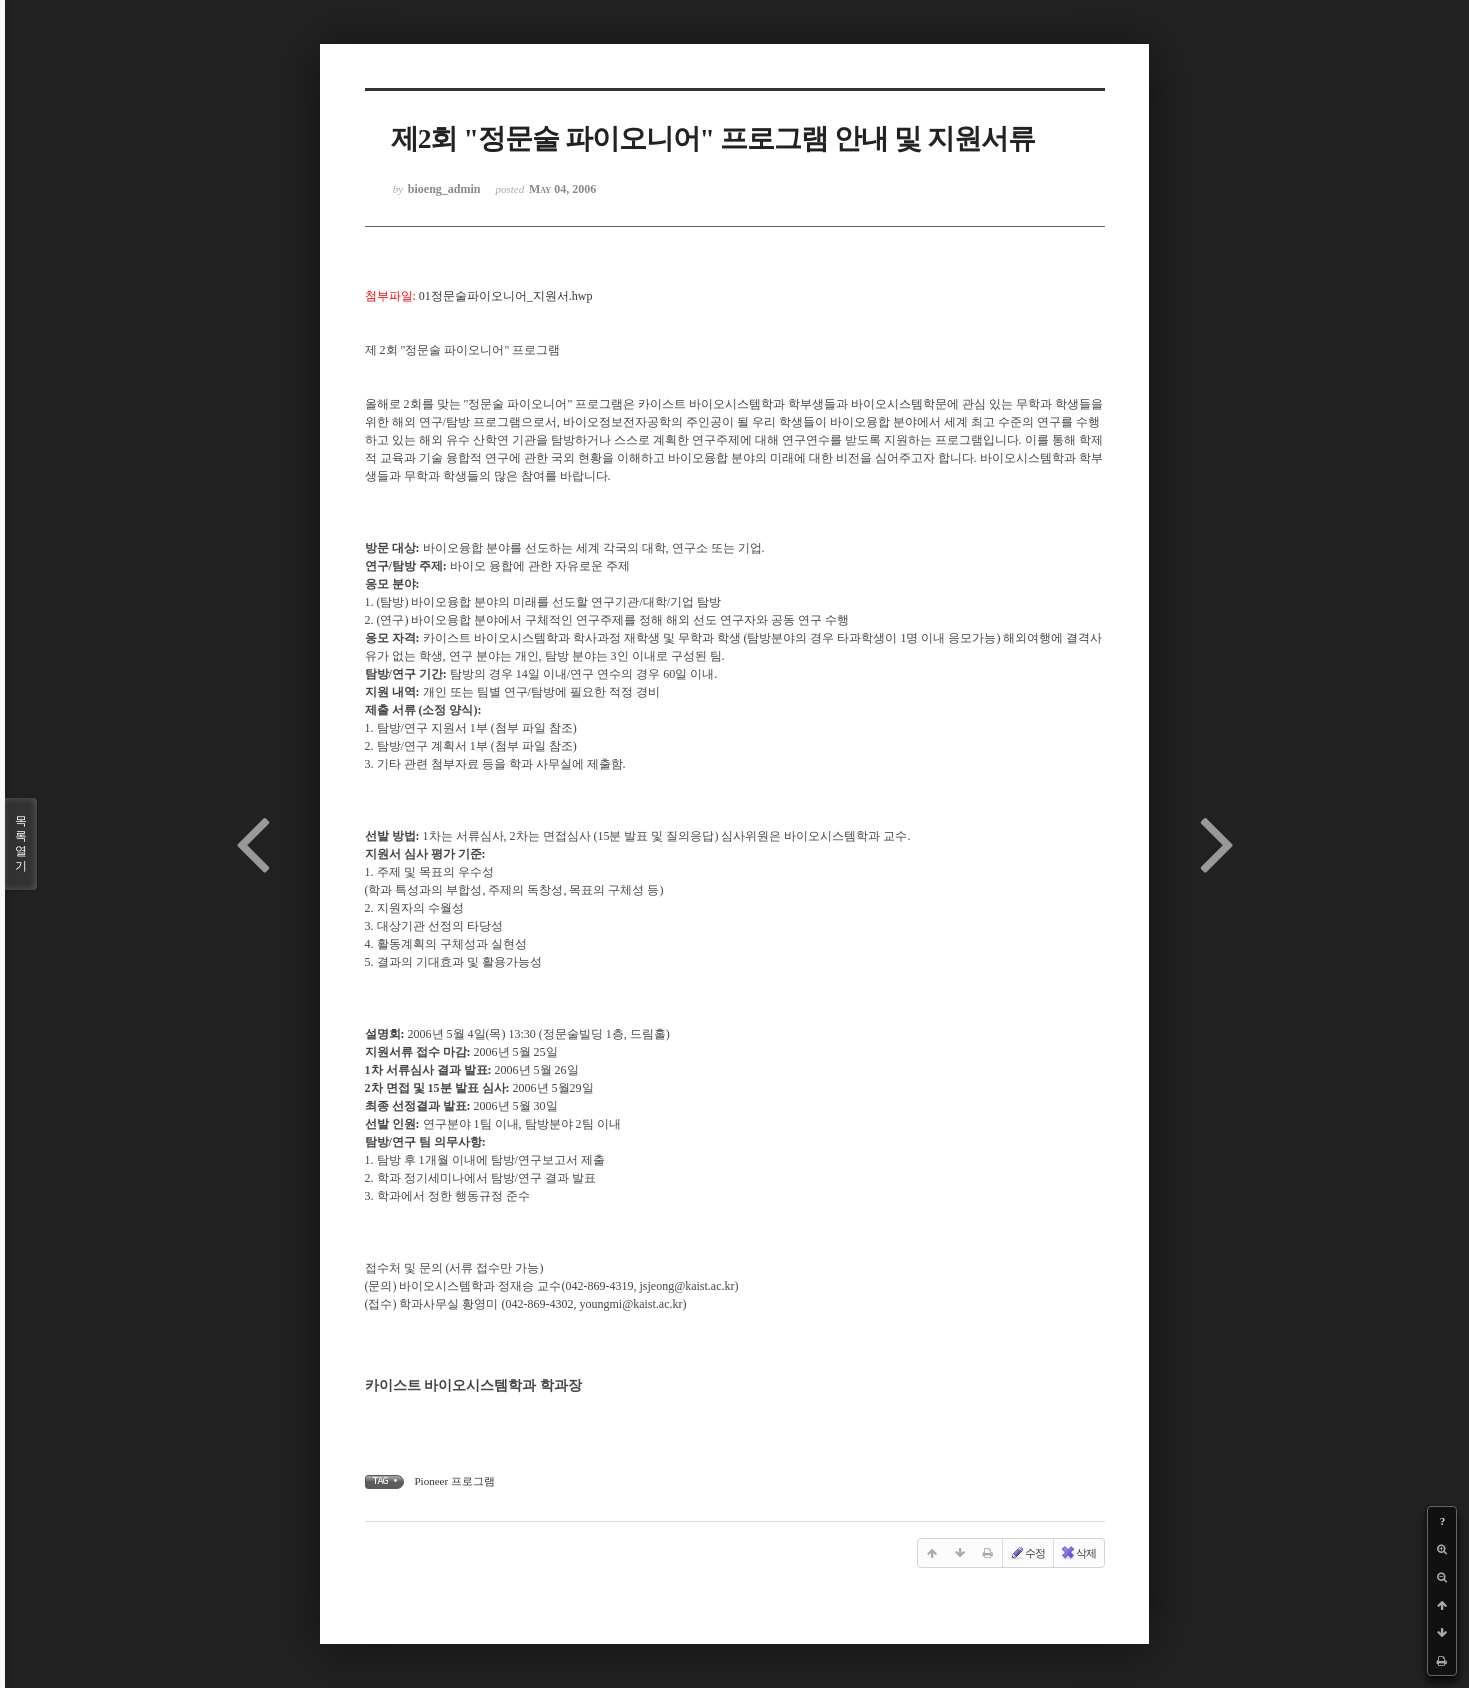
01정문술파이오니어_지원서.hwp (506, 296)
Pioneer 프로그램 (455, 1481)
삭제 (1078, 1553)
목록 (21, 844)
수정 (1027, 1553)
